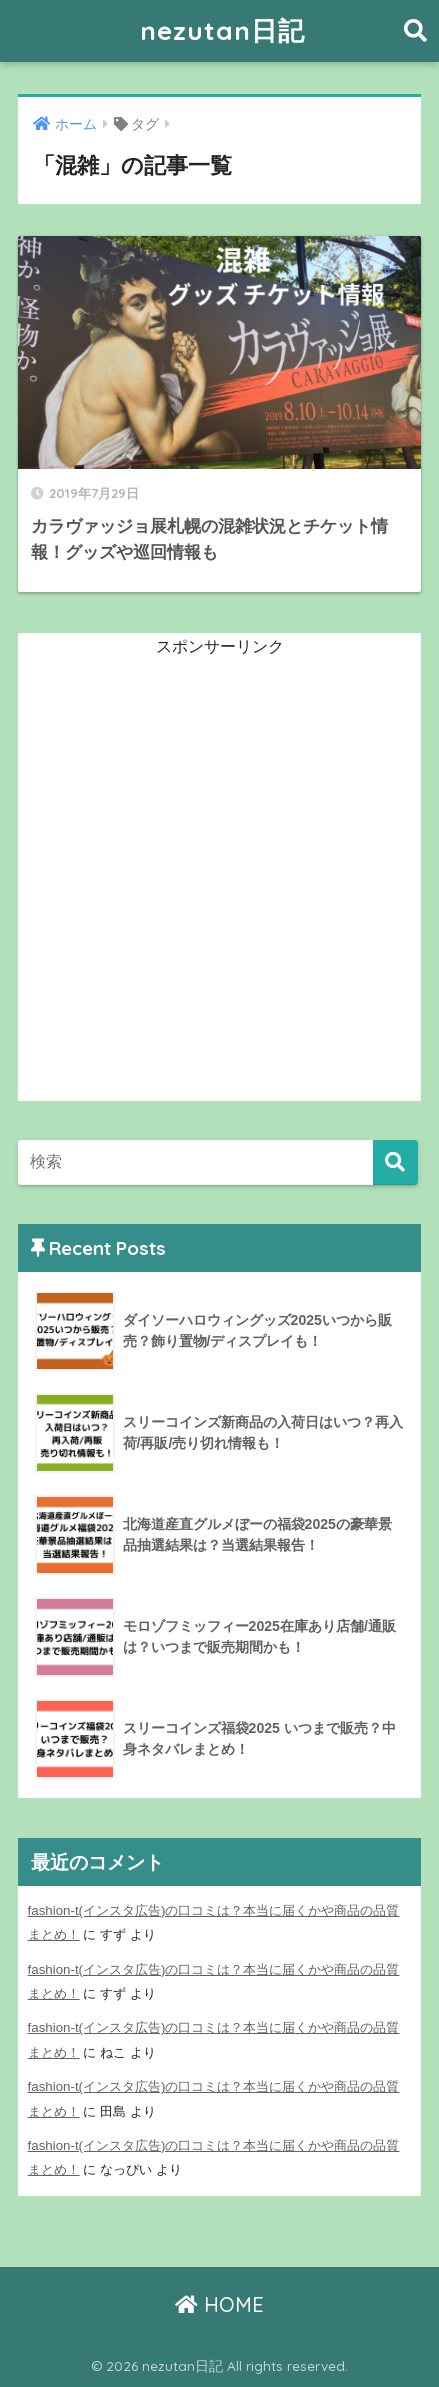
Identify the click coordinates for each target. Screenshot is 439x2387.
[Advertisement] (219, 881)
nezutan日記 (222, 30)
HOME (219, 2304)
